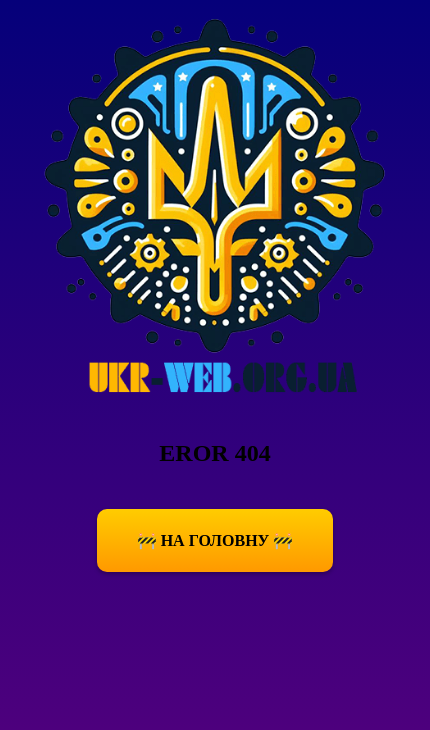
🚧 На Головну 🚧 (215, 540)
